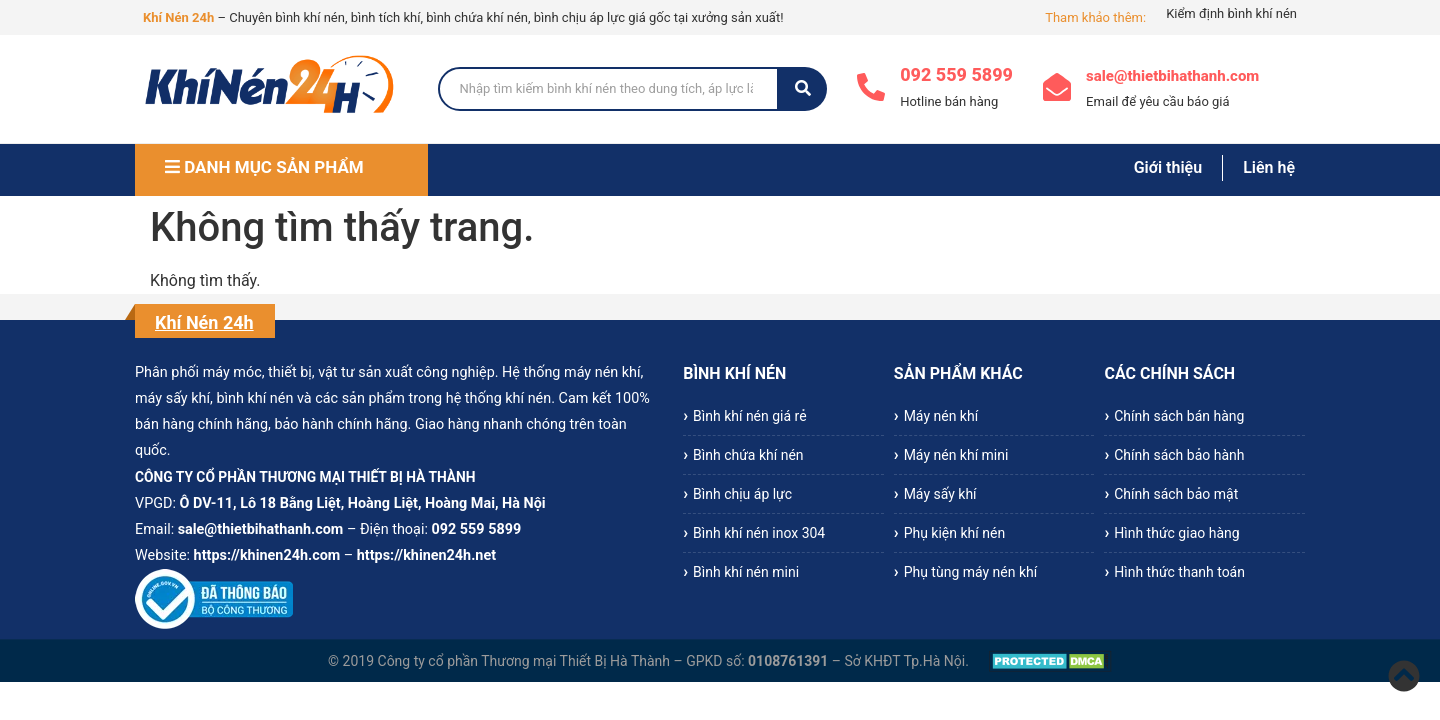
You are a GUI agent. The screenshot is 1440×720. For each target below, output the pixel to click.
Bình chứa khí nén (748, 455)
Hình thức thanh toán (1179, 572)
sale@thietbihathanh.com (1172, 76)
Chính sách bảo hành (1179, 455)
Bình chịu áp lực (742, 494)
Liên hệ (1269, 167)
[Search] (609, 89)
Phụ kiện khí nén (955, 533)
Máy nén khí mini (956, 455)
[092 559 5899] (871, 89)
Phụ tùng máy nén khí (971, 572)
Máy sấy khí (940, 494)
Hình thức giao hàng (1176, 533)
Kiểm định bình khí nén (1231, 13)
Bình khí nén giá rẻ (750, 416)
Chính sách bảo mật (1176, 494)
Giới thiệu (1168, 167)
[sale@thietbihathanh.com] (1057, 89)
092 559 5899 (956, 74)
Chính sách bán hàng (1179, 416)
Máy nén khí (941, 416)
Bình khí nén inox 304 (759, 533)
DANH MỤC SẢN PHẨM (264, 167)
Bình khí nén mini (746, 572)
